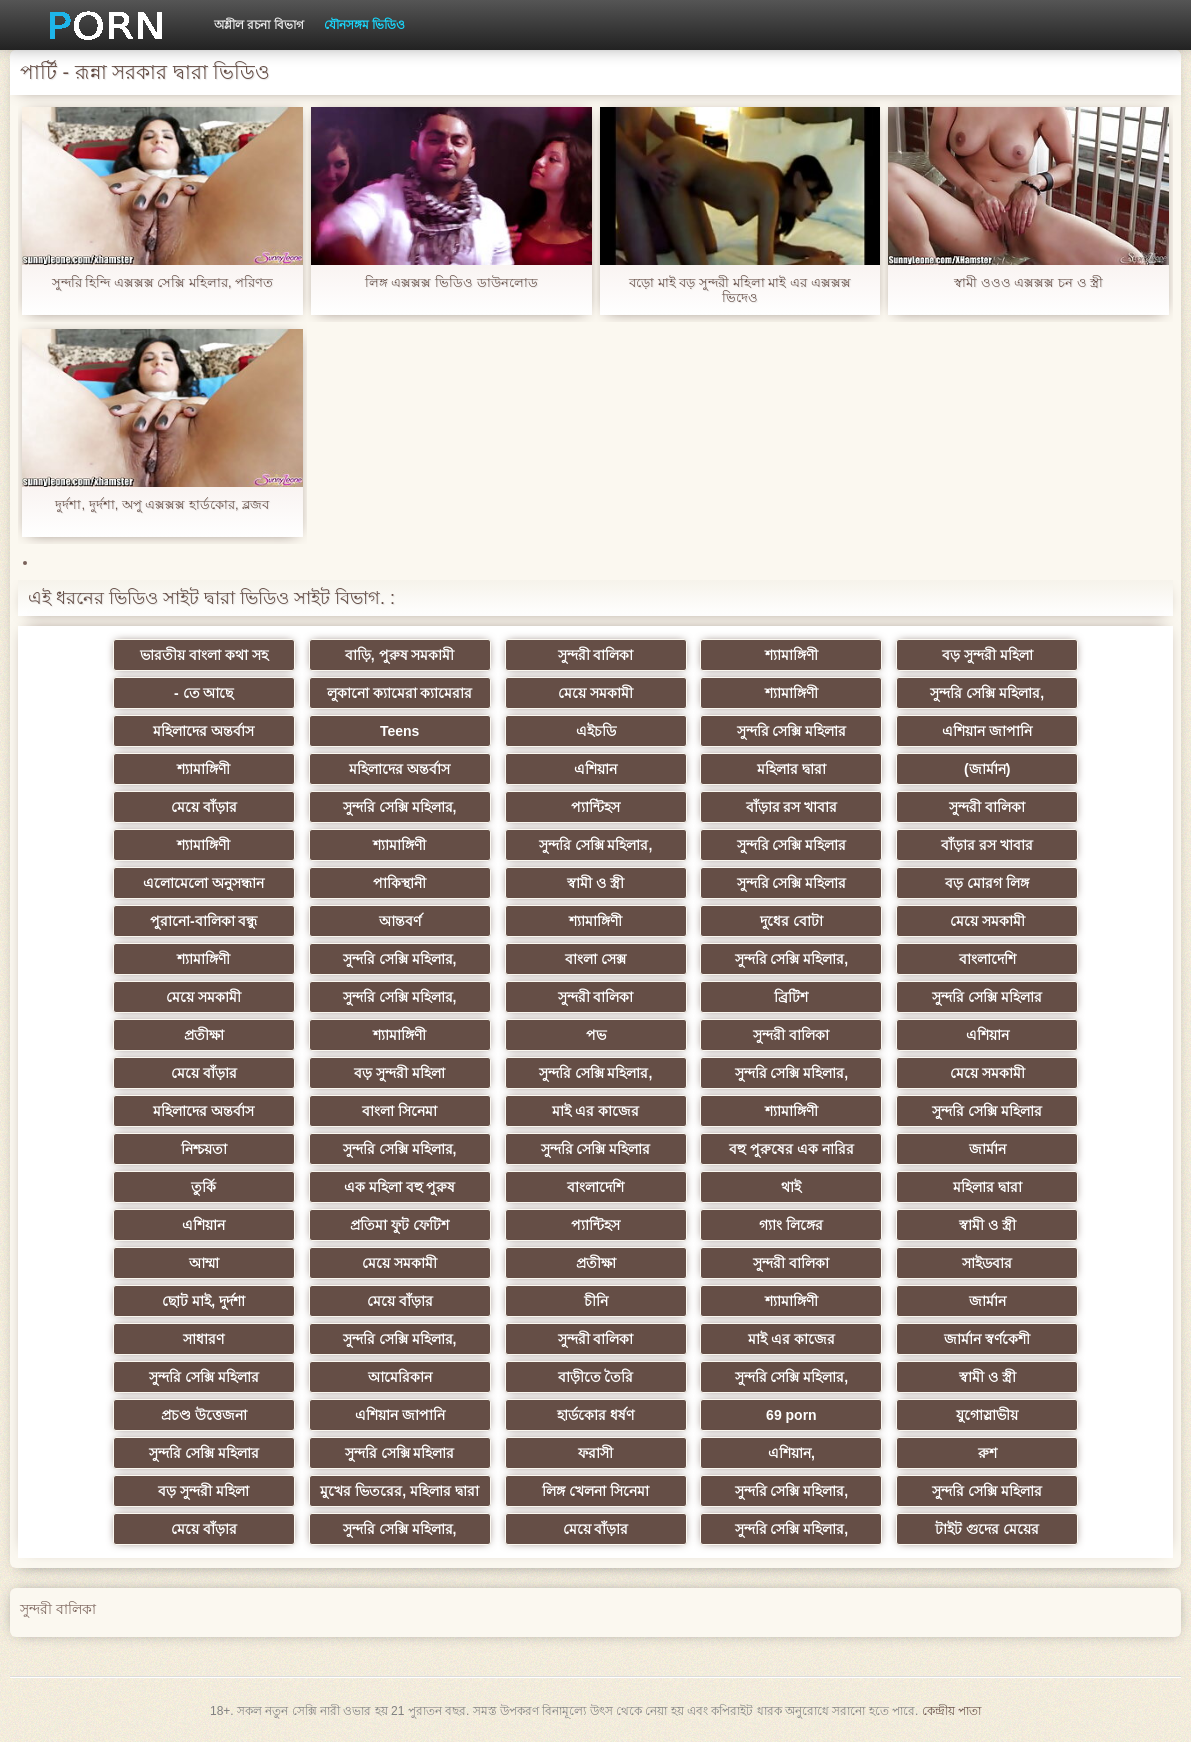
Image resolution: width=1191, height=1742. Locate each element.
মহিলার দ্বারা (791, 769)
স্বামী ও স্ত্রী (595, 883)
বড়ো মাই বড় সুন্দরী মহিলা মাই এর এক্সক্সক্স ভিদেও (739, 290)
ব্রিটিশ (791, 997)
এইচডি (596, 731)
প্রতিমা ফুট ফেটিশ (399, 1225)
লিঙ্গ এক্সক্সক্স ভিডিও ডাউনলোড (451, 282)
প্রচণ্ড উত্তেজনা (204, 1415)
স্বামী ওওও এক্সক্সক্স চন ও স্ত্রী (1028, 282)
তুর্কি (203, 1187)
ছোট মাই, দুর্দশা (203, 1301)
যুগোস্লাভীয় (987, 1415)
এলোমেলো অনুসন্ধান (203, 883)
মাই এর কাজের (595, 1111)
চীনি (596, 1301)
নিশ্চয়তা (204, 1149)
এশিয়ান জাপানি (987, 731)
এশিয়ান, (791, 1453)
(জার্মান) (987, 769)
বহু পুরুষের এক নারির (791, 1149)
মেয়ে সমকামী (595, 693)
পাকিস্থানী (399, 883)
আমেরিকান (400, 1377)
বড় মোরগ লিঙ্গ (987, 883)
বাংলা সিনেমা (399, 1111)
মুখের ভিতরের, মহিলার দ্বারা (399, 1491)
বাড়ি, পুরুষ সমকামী (400, 655)
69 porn (791, 1415)
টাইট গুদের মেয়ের (987, 1529)
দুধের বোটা (791, 921)
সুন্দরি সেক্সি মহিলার (792, 731)
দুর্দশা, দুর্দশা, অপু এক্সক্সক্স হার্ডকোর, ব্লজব (162, 504)
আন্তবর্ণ (400, 921)
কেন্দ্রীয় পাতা (951, 1711)
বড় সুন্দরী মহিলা (987, 655)
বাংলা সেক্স (595, 959)
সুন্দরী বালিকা (596, 655)
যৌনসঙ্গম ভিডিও (364, 25)
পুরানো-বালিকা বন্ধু (204, 921)
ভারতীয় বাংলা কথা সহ (204, 655)
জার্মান (987, 1149)
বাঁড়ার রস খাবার (792, 807)
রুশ (987, 1453)
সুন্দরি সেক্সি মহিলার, (987, 693)
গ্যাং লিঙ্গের (791, 1225)
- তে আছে (203, 693)
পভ (596, 1035)
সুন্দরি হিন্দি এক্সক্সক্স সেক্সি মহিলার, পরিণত (163, 282)
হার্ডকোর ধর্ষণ (595, 1415)
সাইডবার (987, 1263)
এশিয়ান (595, 769)
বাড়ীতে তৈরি (596, 1377)
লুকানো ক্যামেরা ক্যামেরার (400, 693)
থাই (791, 1187)
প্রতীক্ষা (204, 1035)
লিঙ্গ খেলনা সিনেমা (595, 1491)
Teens (399, 731)
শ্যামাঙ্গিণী (791, 655)
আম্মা (204, 1263)
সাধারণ (203, 1339)
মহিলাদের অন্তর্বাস (203, 731)
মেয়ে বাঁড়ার (204, 807)
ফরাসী (595, 1453)
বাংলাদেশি (987, 959)
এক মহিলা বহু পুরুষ (400, 1187)
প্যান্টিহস (595, 807)
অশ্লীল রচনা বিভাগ (259, 25)
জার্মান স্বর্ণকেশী (987, 1339)
